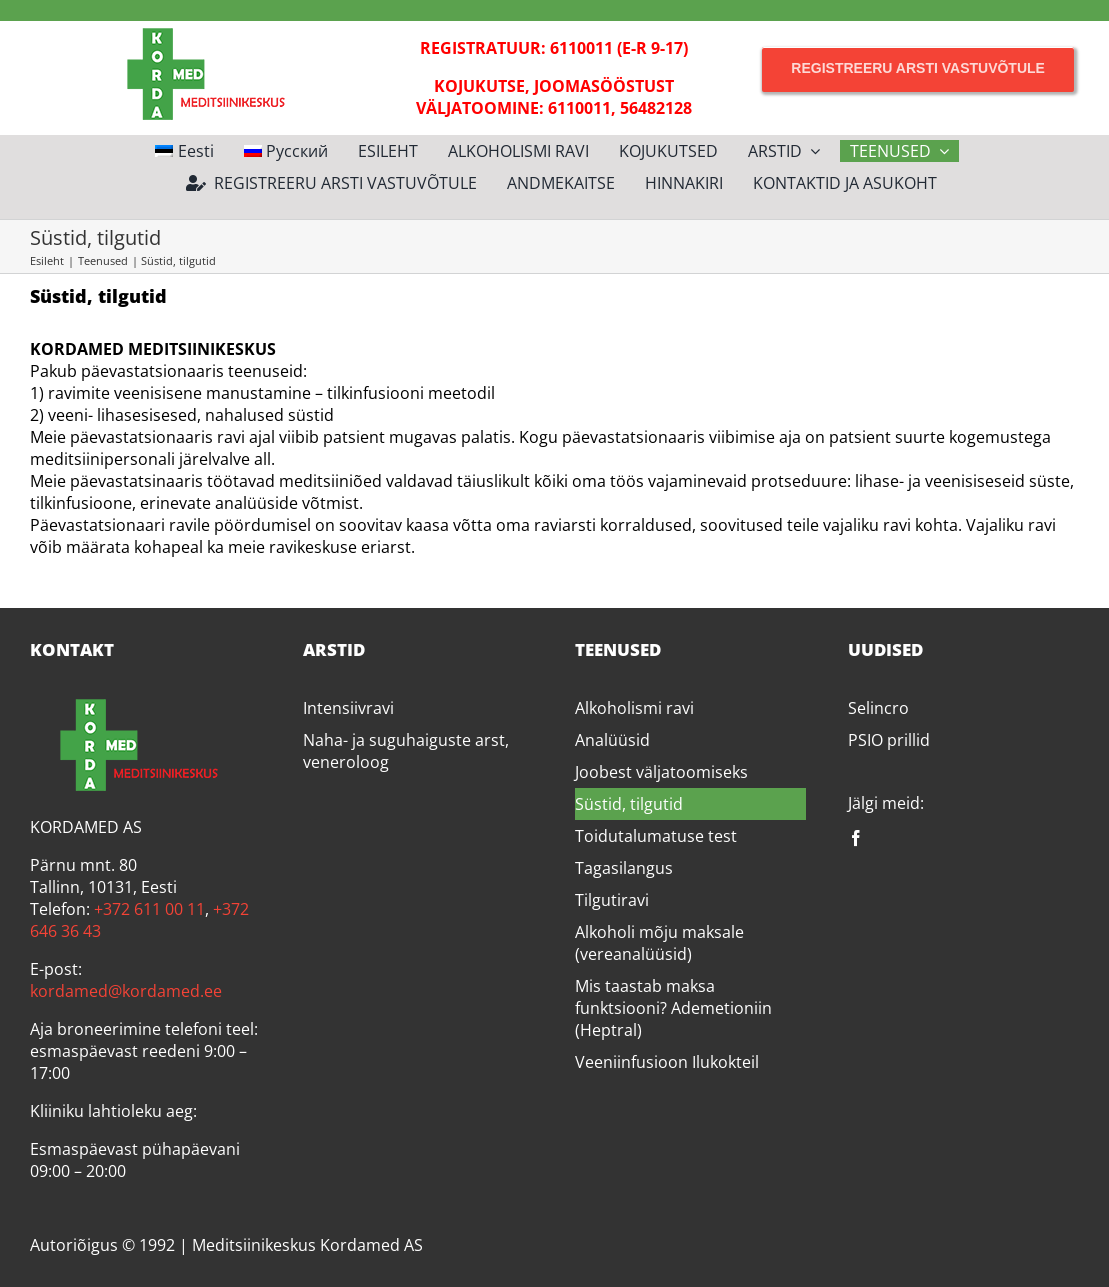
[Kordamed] (191, 29)
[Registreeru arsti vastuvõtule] (918, 68)
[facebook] (856, 838)
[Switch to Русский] (286, 151)
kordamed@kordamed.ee (126, 991)
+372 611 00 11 (149, 909)
